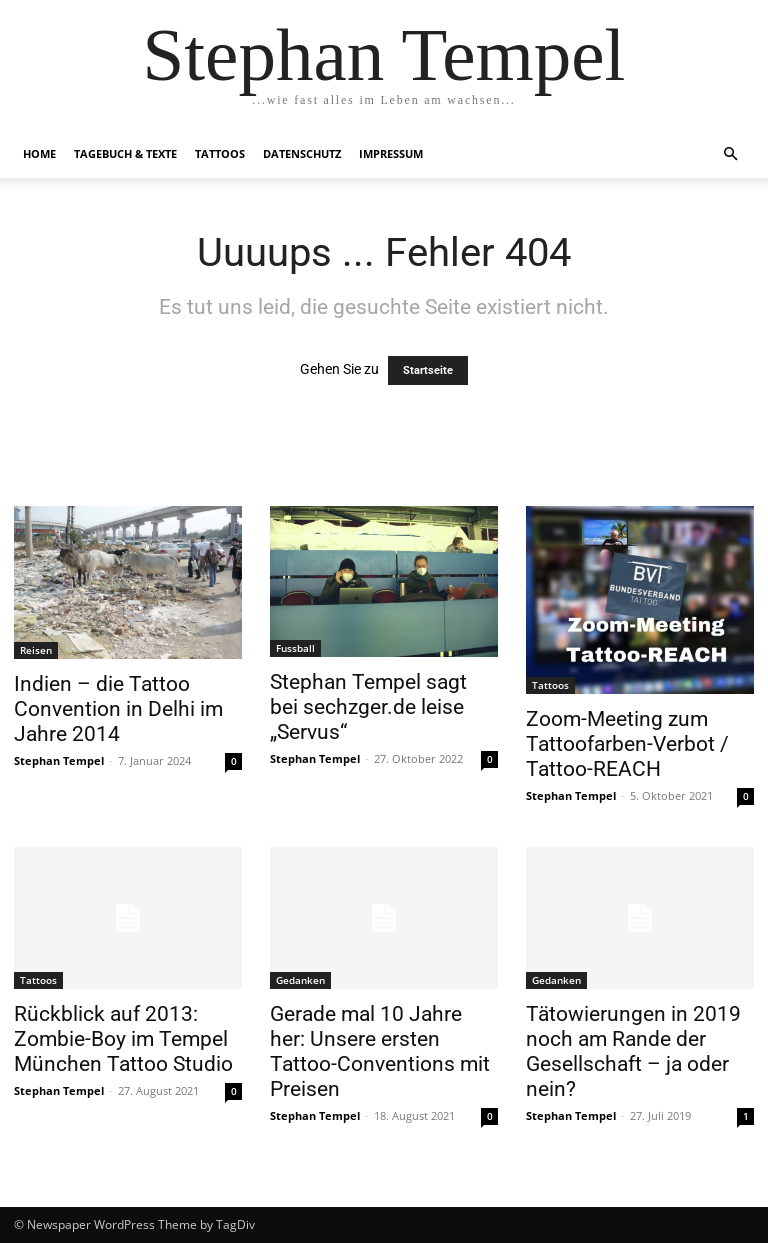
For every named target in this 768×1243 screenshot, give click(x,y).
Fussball (295, 648)
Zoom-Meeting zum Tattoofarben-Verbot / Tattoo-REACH (627, 744)
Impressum (391, 153)
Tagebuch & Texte (125, 153)
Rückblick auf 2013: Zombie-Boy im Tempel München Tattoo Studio (123, 1039)
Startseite (428, 370)
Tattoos (220, 153)
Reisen (36, 650)
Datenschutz (302, 153)
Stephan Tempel (59, 760)
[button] (730, 154)
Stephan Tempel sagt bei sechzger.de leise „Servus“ (368, 707)
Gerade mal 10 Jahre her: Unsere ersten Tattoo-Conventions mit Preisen (380, 1051)
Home (39, 153)
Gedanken (300, 980)
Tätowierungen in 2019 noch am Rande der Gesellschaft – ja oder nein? (633, 1051)
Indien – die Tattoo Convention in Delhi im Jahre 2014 (118, 709)
